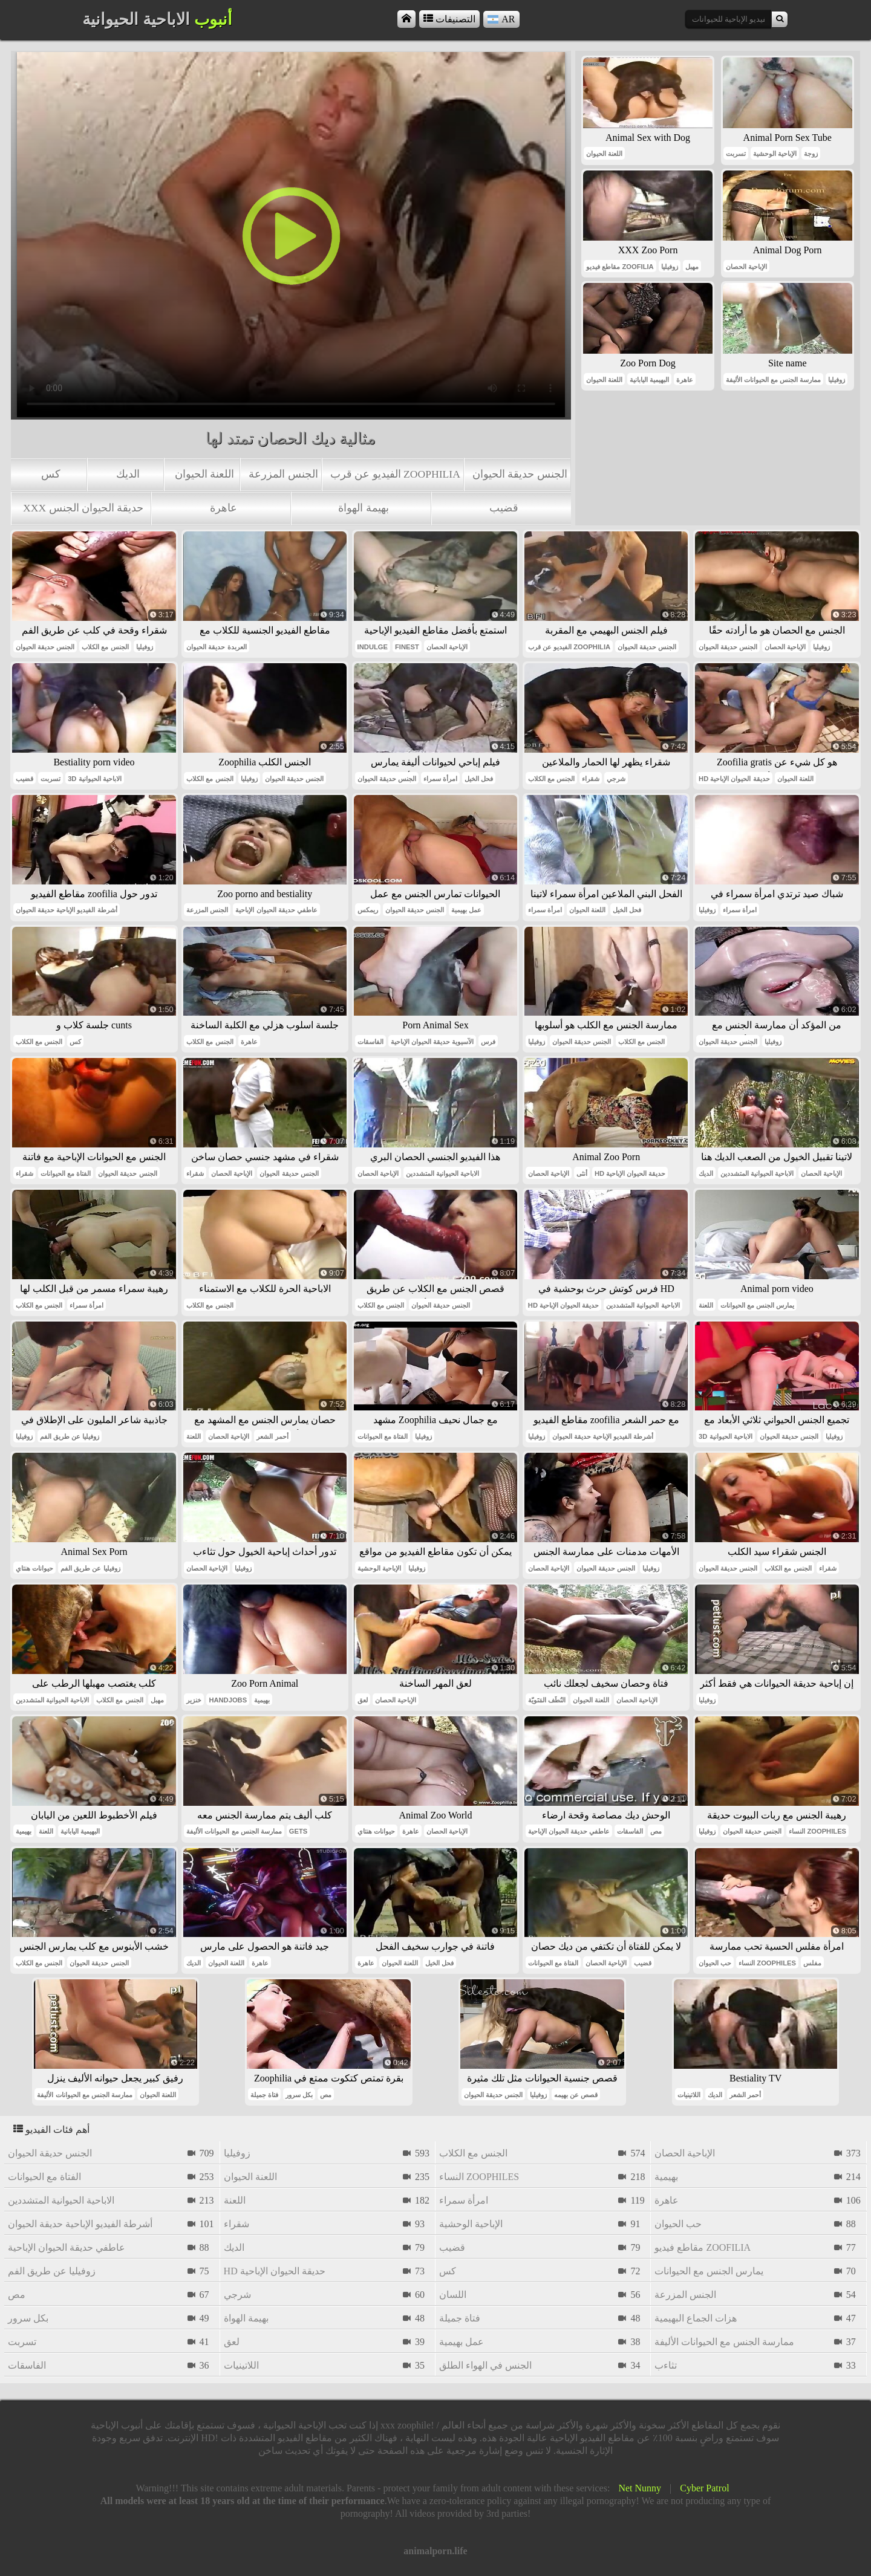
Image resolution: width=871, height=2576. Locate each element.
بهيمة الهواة (363, 508)
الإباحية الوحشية (775, 153)
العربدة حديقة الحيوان (216, 646)
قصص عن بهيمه (576, 2094)
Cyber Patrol (704, 2488)
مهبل (692, 266)
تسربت (736, 153)
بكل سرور (299, 2094)
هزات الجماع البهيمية (695, 2318)
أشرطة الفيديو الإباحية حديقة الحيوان (66, 909)
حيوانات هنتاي (34, 1568)
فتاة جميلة (264, 2094)
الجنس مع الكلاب (105, 646)
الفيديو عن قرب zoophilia (395, 474)
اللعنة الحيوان (204, 474)
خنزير (193, 1700)
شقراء (590, 778)
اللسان (452, 2294)
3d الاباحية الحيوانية (95, 778)
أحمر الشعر (272, 1436)
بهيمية (262, 1700)
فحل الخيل (479, 778)
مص (656, 1831)
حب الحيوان (715, 1963)
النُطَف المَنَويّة (547, 1700)
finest (407, 646)
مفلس (812, 1963)
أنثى (581, 1173)
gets (298, 1831)
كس (50, 474)
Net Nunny (639, 2488)
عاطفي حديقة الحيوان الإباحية (276, 909)
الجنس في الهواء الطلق (485, 2365)
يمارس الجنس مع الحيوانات (757, 1305)
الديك (128, 474)
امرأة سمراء (440, 778)
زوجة (811, 153)
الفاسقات (370, 1041)
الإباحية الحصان (746, 266)
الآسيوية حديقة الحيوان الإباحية (432, 1041)
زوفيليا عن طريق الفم (69, 1436)
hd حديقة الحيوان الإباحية (734, 778)
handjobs (228, 1700)
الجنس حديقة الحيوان (519, 474)
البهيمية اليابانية (649, 379)
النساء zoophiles (817, 1831)
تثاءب (665, 2365)
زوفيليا (669, 266)
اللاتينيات (688, 2094)
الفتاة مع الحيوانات (66, 1173)
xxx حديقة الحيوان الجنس (83, 508)
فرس (488, 1041)
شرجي (616, 778)
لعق (362, 1700)
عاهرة (223, 508)
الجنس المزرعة (283, 474)
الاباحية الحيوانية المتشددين (442, 1173)
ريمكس (367, 909)
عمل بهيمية (466, 909)
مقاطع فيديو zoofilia (619, 266)
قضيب (503, 508)
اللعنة (706, 1305)
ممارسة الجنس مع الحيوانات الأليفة (773, 379)
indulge (372, 646)
